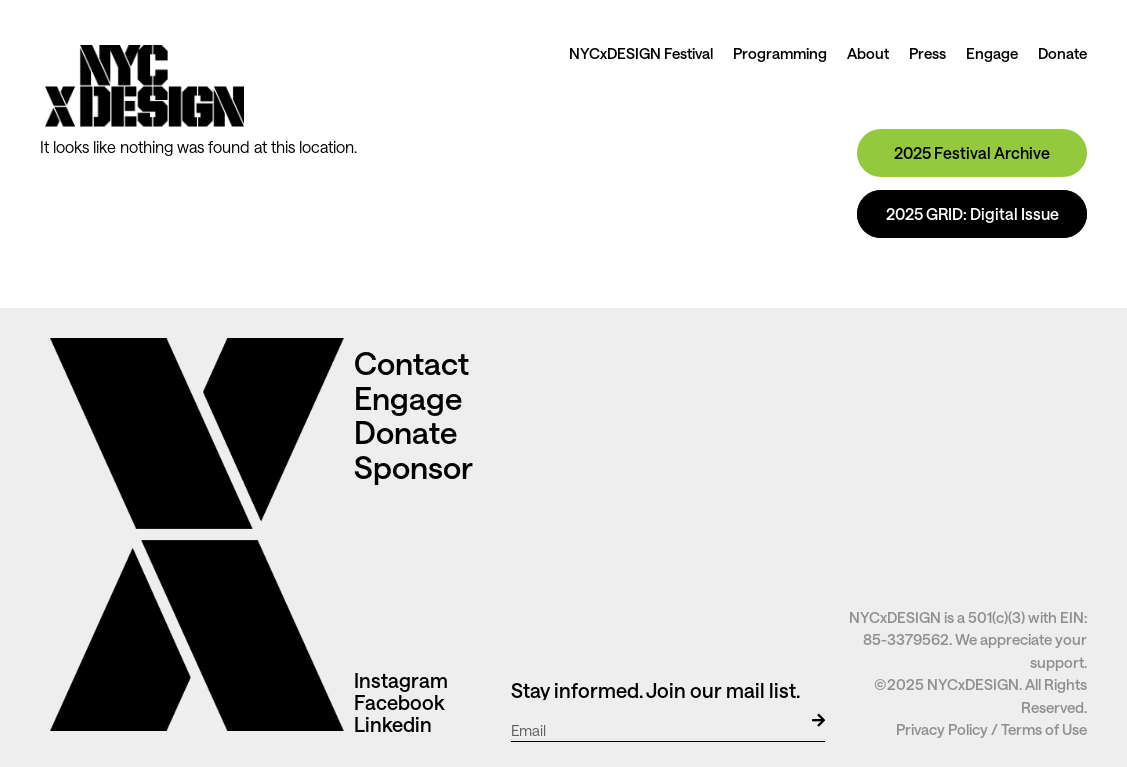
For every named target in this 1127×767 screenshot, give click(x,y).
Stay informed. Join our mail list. (655, 690)
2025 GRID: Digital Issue (972, 213)
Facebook (399, 702)
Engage (992, 53)
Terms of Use (1044, 729)
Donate (1062, 53)
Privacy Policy (942, 729)
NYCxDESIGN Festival (641, 53)
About (868, 53)
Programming (780, 53)
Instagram (401, 680)
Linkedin (393, 724)
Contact (415, 362)
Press (927, 53)
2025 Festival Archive (972, 152)
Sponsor (413, 466)
